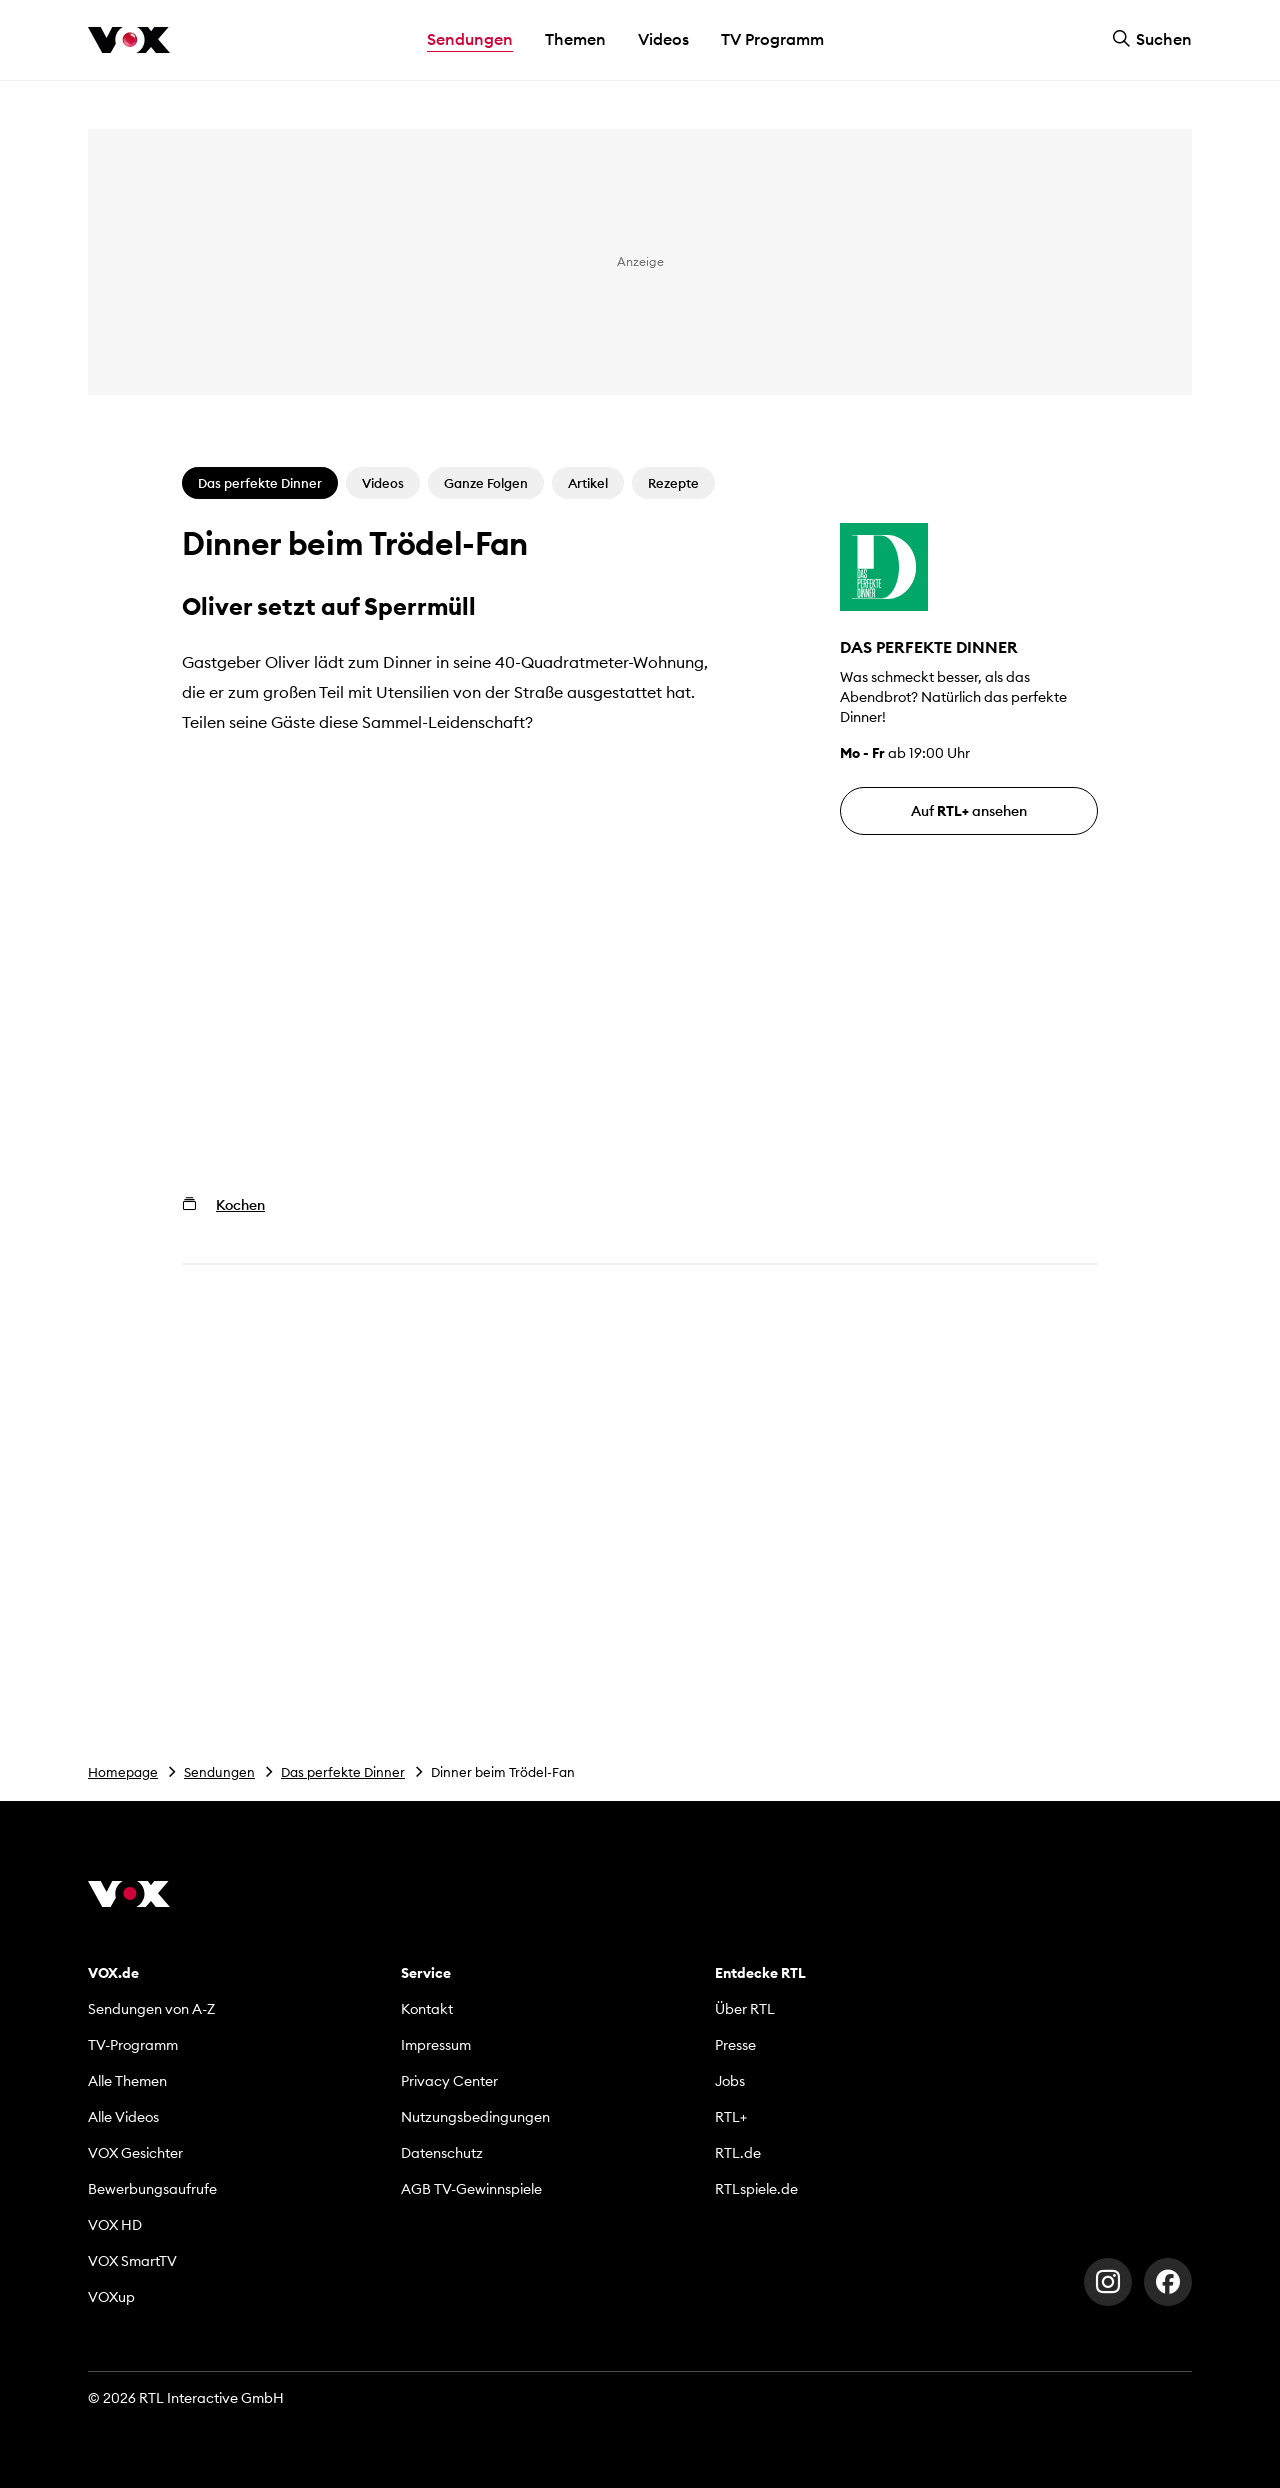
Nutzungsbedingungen (475, 2117)
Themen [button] (575, 39)
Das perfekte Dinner (343, 1772)
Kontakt (427, 2009)
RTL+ (731, 2117)
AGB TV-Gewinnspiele (471, 2189)
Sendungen (219, 1772)
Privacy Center (449, 2081)
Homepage (123, 1772)
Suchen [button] (1152, 39)
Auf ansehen (969, 811)
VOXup (111, 2297)
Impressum (436, 2045)
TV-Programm (133, 2045)
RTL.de (738, 2153)
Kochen (240, 1205)
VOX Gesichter (135, 2153)
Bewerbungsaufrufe (152, 2189)
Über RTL (745, 2009)
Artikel (588, 483)
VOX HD (115, 2225)
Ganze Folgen (486, 483)
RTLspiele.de (756, 2189)
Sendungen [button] (470, 39)
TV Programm (772, 39)
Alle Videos (123, 2117)
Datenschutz (442, 2153)
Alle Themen (127, 2081)
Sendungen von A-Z (151, 2009)
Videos (663, 39)
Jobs (730, 2081)
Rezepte (673, 483)
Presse (735, 2045)
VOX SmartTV (132, 2261)
